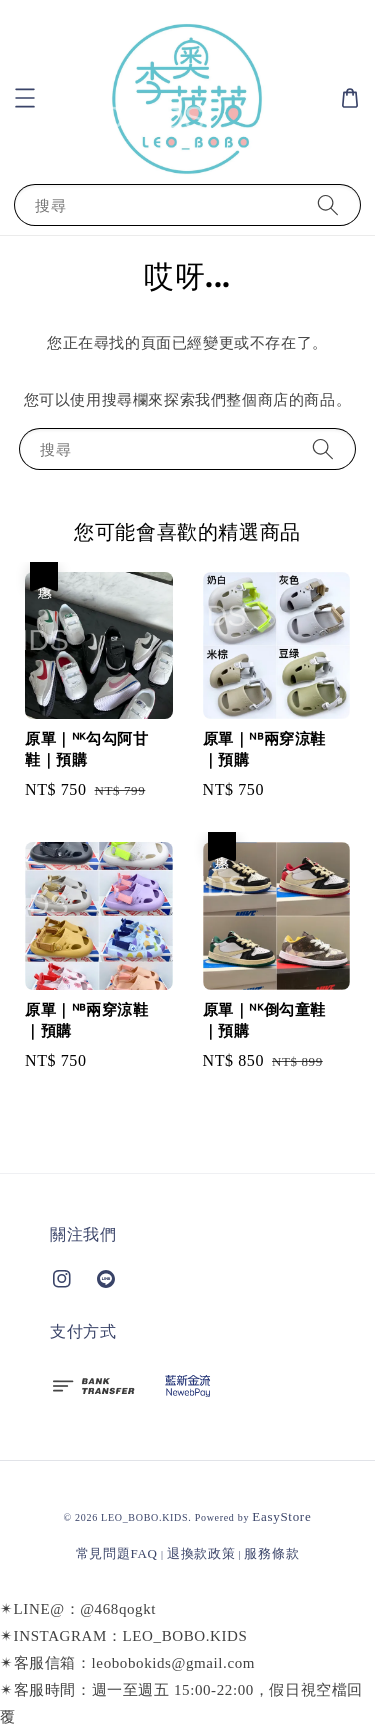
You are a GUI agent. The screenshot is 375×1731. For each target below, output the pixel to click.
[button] (25, 98)
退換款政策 (201, 1553)
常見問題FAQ (117, 1553)
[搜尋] (328, 204)
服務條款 (271, 1553)
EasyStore (281, 1516)
